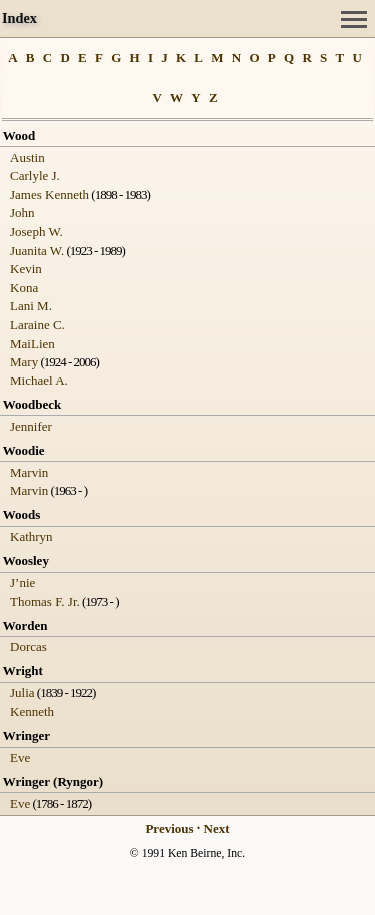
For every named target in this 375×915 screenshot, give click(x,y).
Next (217, 828)
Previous (169, 828)
